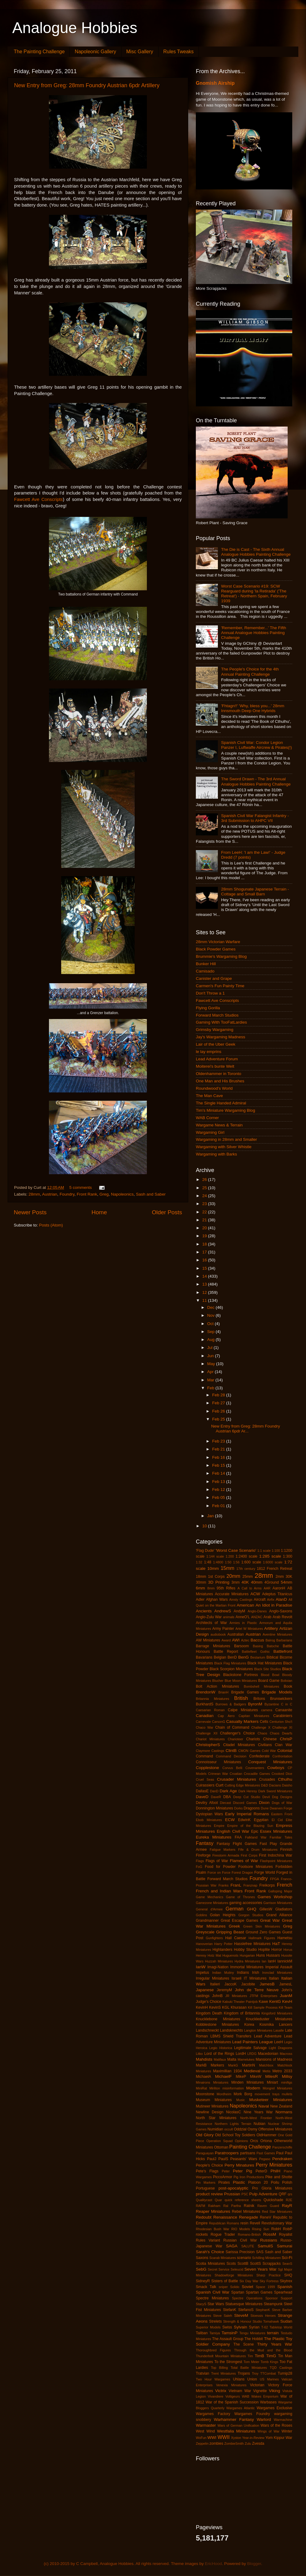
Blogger (254, 2563)
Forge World (264, 1872)
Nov (211, 1315)
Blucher (218, 1680)
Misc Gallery (139, 51)
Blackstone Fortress (240, 1675)
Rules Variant (208, 2240)
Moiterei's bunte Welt (215, 1066)
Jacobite (248, 1984)
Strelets (215, 2321)
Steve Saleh (222, 2315)
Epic (255, 1831)
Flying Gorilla (208, 1008)
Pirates (224, 2182)
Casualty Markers (242, 1721)
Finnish (286, 1849)
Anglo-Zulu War (209, 1617)
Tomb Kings (269, 2362)
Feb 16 (219, 1457)
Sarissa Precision (240, 2252)
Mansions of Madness (274, 2059)
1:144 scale (215, 1556)
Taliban (201, 2333)
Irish (255, 1972)
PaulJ (211, 2159)
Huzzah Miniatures (219, 1961)
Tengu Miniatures (252, 2333)
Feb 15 (219, 1465)
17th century (246, 1568)
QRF (283, 2194)
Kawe (263, 2001)
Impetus (202, 1972)
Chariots (253, 1739)
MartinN (248, 2065)
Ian (264, 1961)
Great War (270, 1920)
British (241, 1698)
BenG (243, 1657)
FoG (199, 1867)
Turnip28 (285, 2373)
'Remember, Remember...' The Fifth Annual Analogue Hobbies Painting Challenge (253, 632)
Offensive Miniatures (275, 2129)
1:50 (228, 1562)
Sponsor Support (278, 2298)
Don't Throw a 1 (210, 993)
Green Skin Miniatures (261, 1926)
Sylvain (240, 2327)
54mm (286, 1582)
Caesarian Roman (210, 1710)
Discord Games (245, 1803)
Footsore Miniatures (255, 1867)
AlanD (281, 1599)
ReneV (265, 2217)
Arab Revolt (282, 1617)
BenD (232, 1657)
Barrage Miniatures (213, 1646)
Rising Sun (260, 2229)
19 (205, 1236)
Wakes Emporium (264, 2396)
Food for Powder (220, 1867)
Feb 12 (219, 1489)
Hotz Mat (214, 1955)
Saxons (202, 2258)
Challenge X (260, 1727)
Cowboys (275, 1767)
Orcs (254, 2141)
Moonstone (205, 2094)
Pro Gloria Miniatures (272, 2188)
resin (244, 2223)
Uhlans (238, 2379)
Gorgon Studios (250, 1915)
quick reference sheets (243, 2200)
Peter (226, 2171)
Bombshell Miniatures (261, 1686)
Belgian (220, 1657)
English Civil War (233, 1831)
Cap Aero (226, 1716)
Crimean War (218, 1773)
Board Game (269, 1680)
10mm (213, 1568)
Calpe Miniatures (243, 1710)
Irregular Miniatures (212, 1978)
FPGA (274, 1879)
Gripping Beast (230, 1932)
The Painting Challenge (39, 51)
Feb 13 (219, 1481)
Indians (243, 1972)
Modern (253, 2088)
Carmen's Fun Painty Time (220, 986)
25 (205, 1187)
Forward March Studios (217, 1015)
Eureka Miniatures (213, 1837)
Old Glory (205, 2135)
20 (205, 1228)
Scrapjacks (272, 2263)
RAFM (200, 2206)
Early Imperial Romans (247, 1814)
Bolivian (286, 1680)
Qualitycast (204, 2200)
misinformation (233, 2088)
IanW (201, 1967)
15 (205, 1268)
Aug (211, 1339)
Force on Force (218, 1872)
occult (228, 2129)
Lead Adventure (268, 2036)
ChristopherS (208, 1744)
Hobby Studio (245, 1949)
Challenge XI (282, 1727)
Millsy (287, 2076)
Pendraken (282, 2158)
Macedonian (268, 2053)
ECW (230, 1819)
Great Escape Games (239, 1920)
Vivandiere (215, 2396)
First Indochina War (275, 1855)
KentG (275, 2001)
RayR (287, 2205)
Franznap (250, 1885)
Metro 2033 (282, 2071)
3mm (235, 1582)
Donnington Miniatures (214, 1808)
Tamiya (214, 2333)
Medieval (252, 2071)
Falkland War (256, 1837)
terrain (273, 2333)
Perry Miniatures (274, 2164)
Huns (260, 1955)
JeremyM (224, 1990)
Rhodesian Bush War (212, 2229)
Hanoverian (204, 1944)
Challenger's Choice (237, 1733)
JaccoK (231, 1984)
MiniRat (201, 2088)
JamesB (266, 1984)
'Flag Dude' (205, 1550)
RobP (287, 2229)
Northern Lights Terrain (233, 2124)
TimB (259, 2356)
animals (228, 1617)
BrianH (223, 1692)
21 (205, 1220)
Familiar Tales (281, 1837)
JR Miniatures (236, 1996)
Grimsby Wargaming (214, 1029)
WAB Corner (207, 1117)
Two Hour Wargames (213, 2379)
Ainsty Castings (240, 1599)
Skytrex (286, 2281)
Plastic (239, 2182)
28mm (34, 1194)
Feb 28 (219, 1395)
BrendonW (205, 1692)
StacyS (201, 2304)
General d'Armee (209, 1909)
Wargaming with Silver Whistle (224, 1146)
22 (205, 1212)
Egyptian (261, 1820)
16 (205, 1260)
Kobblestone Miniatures (217, 2024)
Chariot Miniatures (210, 1739)
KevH (287, 2001)
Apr (211, 1371)
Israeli (236, 1978)
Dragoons (252, 1808)
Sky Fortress (269, 2281)
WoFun (201, 2438)
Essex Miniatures (276, 1831)
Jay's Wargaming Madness (220, 1037)
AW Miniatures (208, 1640)
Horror (276, 1949)
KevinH (202, 2007)
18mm (201, 1576)
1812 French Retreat (274, 1568)
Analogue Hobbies (74, 27)
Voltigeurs (232, 2396)
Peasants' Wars (243, 2159)
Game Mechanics (209, 1897)
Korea (249, 2024)
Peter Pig (242, 2171)
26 (205, 1179)
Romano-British (249, 2234)
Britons (259, 1699)
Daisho (287, 1785)
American (245, 1605)
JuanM (286, 1995)
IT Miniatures (255, 1978)
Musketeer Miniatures (270, 2099)
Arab (267, 1617)
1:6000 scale (272, 1562)
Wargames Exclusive (274, 2408)
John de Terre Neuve (257, 1990)
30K (288, 1576)
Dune (265, 1808)
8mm (211, 1588)
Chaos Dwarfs (281, 1733)
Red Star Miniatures (277, 2211)
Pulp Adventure (263, 2194)
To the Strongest (228, 2362)
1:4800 (218, 1562)
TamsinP (229, 2333)
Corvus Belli (232, 1768)
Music (240, 2100)
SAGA (231, 2246)
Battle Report (226, 1651)
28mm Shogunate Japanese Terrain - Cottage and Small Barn (255, 891)
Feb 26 (219, 1411)
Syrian (254, 2327)
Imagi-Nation (218, 1967)
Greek (234, 1926)
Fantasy (205, 1843)
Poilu (275, 2182)
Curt (219, 1785)
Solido (234, 2287)
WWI (211, 2437)
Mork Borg (243, 2094)
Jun (211, 1355)
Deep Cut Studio (246, 1797)
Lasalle (279, 2030)
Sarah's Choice (210, 2251)
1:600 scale (251, 1562)
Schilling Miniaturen (266, 2258)
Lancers (285, 2024)
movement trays (267, 2094)
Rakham (214, 2206)
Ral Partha (232, 2206)
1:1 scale (264, 1550)
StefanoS (246, 2310)
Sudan (286, 2321)
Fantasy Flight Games (237, 1844)
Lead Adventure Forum (217, 1059)
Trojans (244, 2373)
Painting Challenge (250, 2146)
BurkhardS (204, 1704)
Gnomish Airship (215, 83)
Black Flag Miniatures (230, 1663)
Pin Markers (205, 2182)
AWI (236, 1640)
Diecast (225, 1803)
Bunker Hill (206, 963)
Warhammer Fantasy (234, 2419)
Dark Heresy (247, 1791)
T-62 (264, 2327)
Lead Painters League (252, 2042)
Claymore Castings (210, 1751)
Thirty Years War (274, 2344)
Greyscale (205, 1932)
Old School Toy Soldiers (235, 2135)
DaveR (216, 1797)
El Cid (277, 1820)
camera (266, 1710)
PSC (244, 2194)
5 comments (80, 1187)
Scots (231, 2263)
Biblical (272, 1657)
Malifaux (220, 2059)
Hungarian (247, 1955)
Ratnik (249, 2206)
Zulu (248, 2443)
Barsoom (241, 1646)
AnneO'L (243, 1617)
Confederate (259, 1756)
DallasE (202, 1791)
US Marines (269, 2379)
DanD (214, 1791)
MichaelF (223, 2076)
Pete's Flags (207, 2171)
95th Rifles (226, 1588)
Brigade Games (245, 1692)
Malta (232, 2059)
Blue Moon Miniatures (241, 1680)
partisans (247, 2153)
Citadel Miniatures (239, 1745)
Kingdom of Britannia (242, 2013)
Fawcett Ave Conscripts (38, 499)
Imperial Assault (278, 1967)
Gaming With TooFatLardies (221, 1022)
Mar (211, 1380)
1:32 (199, 1562)
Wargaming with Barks (216, 1154)
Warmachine (283, 2419)
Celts (264, 1721)
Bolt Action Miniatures (217, 1686)
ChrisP (286, 1739)
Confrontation (282, 1756)
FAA (238, 1837)
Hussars (273, 1955)
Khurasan (239, 2007)
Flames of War (244, 1860)
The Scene (243, 2344)
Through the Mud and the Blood (263, 2350)
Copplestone (207, 1767)
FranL (235, 1885)
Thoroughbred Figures (213, 2350)
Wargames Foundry (252, 2414)
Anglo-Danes (257, 1611)
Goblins (201, 1915)
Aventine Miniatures (277, 1634)
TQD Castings (281, 2367)
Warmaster (206, 2425)
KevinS (215, 2007)
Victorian (257, 2385)
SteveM (241, 2315)
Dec (211, 1307)
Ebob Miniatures (209, 1820)
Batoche (273, 1646)
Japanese (205, 1990)
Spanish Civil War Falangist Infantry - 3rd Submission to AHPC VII (255, 818)
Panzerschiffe (282, 2147)
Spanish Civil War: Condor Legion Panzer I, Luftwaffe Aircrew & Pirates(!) (256, 745)
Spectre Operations (247, 2298)
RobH (276, 2229)
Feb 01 (219, 1505)
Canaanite (283, 1710)
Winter (287, 2431)
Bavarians (204, 1657)
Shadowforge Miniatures (234, 2275)
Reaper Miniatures (213, 2211)
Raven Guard (268, 2206)
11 (205, 1300)
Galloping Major (280, 1891)
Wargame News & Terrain (219, 1125)
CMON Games (249, 1751)
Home (99, 1212)
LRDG (251, 2053)
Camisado (205, 971)
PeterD (261, 2171)
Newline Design (209, 2112)
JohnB (217, 1996)
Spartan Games (259, 2292)
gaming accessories (245, 1903)
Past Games (265, 2153)
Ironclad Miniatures (277, 1972)
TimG (271, 2356)
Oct (211, 1323)
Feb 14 (219, 1473)
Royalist (285, 2234)
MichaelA (203, 2076)
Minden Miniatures (247, 2082)
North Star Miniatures (216, 2118)
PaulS (223, 2159)
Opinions (241, 2141)
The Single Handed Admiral (221, 1103)
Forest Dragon (242, 1872)
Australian (235, 1634)
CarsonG (218, 1721)
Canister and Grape (214, 978)
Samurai (284, 2246)
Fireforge (203, 1855)
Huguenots (230, 1955)
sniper (223, 2287)
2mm (280, 1576)
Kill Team (285, 2007)
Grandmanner (207, 1920)
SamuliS (265, 2246)
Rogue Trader (223, 2234)
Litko (199, 2053)
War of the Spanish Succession (232, 2402)
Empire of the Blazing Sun (250, 1825)
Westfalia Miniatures (236, 2431)
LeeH (278, 2042)
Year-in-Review (253, 2438)
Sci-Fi (287, 2257)
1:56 (236, 1562)
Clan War (283, 1745)
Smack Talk (206, 2287)
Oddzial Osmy (245, 2129)
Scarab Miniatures (222, 2258)
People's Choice (209, 2165)
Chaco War (204, 1727)
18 (205, 1244)
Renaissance (225, 2217)
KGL (226, 2007)
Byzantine (271, 1704)
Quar (218, 2200)
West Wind (205, 2431)
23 (205, 1203)
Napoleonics (122, 1194)
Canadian (205, 1715)
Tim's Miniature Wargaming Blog (225, 1110)
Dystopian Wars (209, 1814)
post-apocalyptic (233, 2188)
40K (245, 1582)
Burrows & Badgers (230, 1704)
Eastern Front (281, 1814)
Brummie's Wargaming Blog (221, 956)
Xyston (236, 2438)
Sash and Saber (151, 1194)
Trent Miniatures (223, 2373)
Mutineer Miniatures (212, 2106)
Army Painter (223, 1628)
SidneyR (203, 2281)
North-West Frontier (256, 2118)
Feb (211, 1388)
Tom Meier (251, 2362)
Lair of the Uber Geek (215, 1044)
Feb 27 (219, 1403)
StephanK (263, 2310)
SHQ (288, 2275)
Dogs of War (282, 1803)
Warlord (264, 2419)
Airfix (270, 1599)
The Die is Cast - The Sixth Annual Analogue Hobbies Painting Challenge (255, 552)
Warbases (268, 2402)
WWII (224, 2437)
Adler (200, 1599)
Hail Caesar (235, 1938)
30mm (201, 1582)
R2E (289, 2200)
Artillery (271, 1628)
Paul (279, 2153)
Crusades (267, 1779)
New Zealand (281, 2106)
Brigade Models (277, 1692)
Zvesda (258, 2443)
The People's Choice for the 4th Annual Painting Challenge (250, 671)
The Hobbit (253, 2339)
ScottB (242, 2263)
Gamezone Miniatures (212, 1903)
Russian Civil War (240, 2240)
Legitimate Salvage (250, 2048)
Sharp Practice (268, 2275)
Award (226, 1640)
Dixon (264, 1802)
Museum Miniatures (214, 2100)
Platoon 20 (258, 2182)
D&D (264, 1785)
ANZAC (257, 1617)
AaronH (279, 1588)
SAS (259, 2252)
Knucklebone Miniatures (218, 2019)
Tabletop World (281, 2327)
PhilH (275, 2171)
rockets (202, 2234)
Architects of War (211, 1623)
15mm (227, 1568)
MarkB (201, 2065)
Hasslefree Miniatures (252, 1944)
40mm (257, 1582)
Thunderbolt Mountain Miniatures (221, 2356)
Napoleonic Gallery (95, 51)
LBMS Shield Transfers (230, 2036)
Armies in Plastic (243, 1623)
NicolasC (233, 2112)
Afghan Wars (217, 1599)
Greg (104, 1194)
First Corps (249, 1855)
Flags (200, 1861)
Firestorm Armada (225, 1855)
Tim (250, 2356)
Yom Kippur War (278, 2438)
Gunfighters (214, 1938)
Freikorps (267, 1885)
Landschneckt (207, 2030)
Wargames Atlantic (240, 2408)
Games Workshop (275, 1897)
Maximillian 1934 (227, 2071)
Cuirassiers (205, 1785)
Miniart (272, 2082)
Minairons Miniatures (212, 2082)
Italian (274, 1978)
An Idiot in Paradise (274, 1605)
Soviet (247, 2286)
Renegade (248, 2217)
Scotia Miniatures (210, 2263)
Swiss (227, 2327)
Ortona (266, 2141)
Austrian (50, 1194)
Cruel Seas (205, 1779)
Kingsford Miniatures (276, 2013)
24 (205, 1195)
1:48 (207, 1562)
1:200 (230, 1556)
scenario (244, 2258)
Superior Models (208, 2327)
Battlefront (282, 1651)
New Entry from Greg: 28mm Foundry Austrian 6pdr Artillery (86, 85)
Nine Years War (258, 2112)
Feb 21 (219, 1449)
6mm (200, 1588)
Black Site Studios (267, 1669)
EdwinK (244, 1820)
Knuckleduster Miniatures (269, 2019)
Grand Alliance (279, 1915)
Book (288, 1686)
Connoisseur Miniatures (218, 1762)
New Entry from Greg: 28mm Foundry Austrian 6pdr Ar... (245, 1428)
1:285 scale (270, 1556)
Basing (258, 1646)
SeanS (287, 2263)
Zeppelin (202, 2443)
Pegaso (265, 2159)
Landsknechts (231, 2030)
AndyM (239, 1611)
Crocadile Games (257, 1773)
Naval (264, 2106)
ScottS (255, 2263)
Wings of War (269, 2431)
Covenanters (254, 1768)
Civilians (265, 1745)
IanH (272, 1961)
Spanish (284, 2286)
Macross (286, 2053)
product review (209, 2194)
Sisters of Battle (224, 2281)
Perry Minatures (239, 2165)
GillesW (265, 1909)
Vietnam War (240, 2391)
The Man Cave (209, 1095)
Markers (217, 2065)
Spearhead (283, 2292)
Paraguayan (205, 2153)
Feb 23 (219, 1441)
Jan (211, 1516)
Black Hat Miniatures (264, 1663)
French (284, 1884)
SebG (201, 2269)
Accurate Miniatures (231, 1594)
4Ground (271, 1582)
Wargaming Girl (210, 1132)
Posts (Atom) (51, 1225)
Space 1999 (265, 2287)
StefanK (229, 2310)
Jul (210, 1347)
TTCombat (268, 2373)
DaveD (202, 1796)
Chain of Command (232, 1727)
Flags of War (217, 1861)
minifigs (286, 2082)
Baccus (257, 1640)
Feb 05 (219, 1497)
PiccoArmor (222, 2177)
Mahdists (204, 2059)
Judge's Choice (208, 2001)
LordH (241, 2053)
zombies (216, 2443)
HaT (276, 1943)
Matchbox (266, 2065)
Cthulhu (285, 1779)
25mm (247, 1576)
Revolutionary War (277, 2223)
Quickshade (273, 2200)
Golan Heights (222, 1915)
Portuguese (205, 2188)
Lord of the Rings (219, 2053)
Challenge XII (206, 1733)
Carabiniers (282, 1716)
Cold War (269, 1751)
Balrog (270, 1640)
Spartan (237, 2292)
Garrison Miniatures (277, 1903)
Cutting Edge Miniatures (242, 1785)
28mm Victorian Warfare (218, 941)
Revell (255, 2223)
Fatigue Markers (222, 1849)
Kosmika (266, 2024)
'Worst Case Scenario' (235, 1550)
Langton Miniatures (258, 2030)
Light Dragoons (280, 2048)
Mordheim (224, 2094)
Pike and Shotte (278, 2177)
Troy (255, 2373)
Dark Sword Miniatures (275, 1791)
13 (205, 1284)
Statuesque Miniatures (244, 2304)
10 (205, 1526)
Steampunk (273, 2304)
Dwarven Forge (281, 1808)
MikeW (255, 2076)
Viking (274, 2390)
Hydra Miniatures (247, 1961)
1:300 (287, 1556)
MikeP (241, 2076)
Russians (268, 2240)
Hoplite (264, 1949)
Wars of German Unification (238, 2425)
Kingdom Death (209, 2013)
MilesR (271, 2076)
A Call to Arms (249, 1588)
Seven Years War (260, 2269)
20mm (233, 1576)
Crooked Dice (281, 1773)
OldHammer (266, 2135)
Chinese (270, 1739)
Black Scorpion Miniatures (231, 1669)
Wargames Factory (213, 2414)
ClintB (231, 1750)
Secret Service (219, 2269)
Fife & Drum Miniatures (258, 1849)
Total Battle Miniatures (249, 2367)
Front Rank (87, 1194)
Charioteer (235, 1739)
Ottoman (221, 2147)
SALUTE (247, 2246)
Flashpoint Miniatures (276, 1861)
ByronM (255, 1704)
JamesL (286, 1984)
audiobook (218, 1634)
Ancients (204, 1611)
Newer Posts (30, 1212)
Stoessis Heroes (263, 2315)
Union (252, 2379)
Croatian (236, 1773)
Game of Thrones (240, 1897)
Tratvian (202, 2373)
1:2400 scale (246, 1556)
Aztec (245, 1640)
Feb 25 (219, 1419)
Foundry (67, 1194)
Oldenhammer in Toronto (218, 1073)
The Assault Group (227, 2339)
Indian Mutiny (223, 1972)
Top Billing (219, 2367)
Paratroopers (227, 2153)
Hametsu (284, 1938)
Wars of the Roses (276, 2425)
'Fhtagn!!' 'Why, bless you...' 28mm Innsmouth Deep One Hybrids (252, 708)
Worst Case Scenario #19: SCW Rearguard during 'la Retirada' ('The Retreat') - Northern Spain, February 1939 (254, 593)
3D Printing (219, 1582)
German (234, 1908)
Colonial (284, 1750)
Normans (283, 2112)
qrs (290, 2194)
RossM (269, 2234)
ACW (255, 1594)
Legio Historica (220, 2048)
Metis (267, 2071)
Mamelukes (245, 2059)
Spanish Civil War (213, 2292)
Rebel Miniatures (246, 2211)
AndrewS (222, 1611)
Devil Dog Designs (277, 1797)
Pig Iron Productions (248, 2177)
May (211, 1363)
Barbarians (284, 1640)
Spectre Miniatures (212, 2298)
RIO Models (240, 2229)
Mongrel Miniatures (277, 2088)
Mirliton (214, 2088)
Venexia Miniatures (231, 2385)
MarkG (233, 2065)
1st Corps (216, 1576)
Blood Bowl (270, 1675)
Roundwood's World (214, 1088)
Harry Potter (223, 1944)
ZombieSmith (234, 2443)
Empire (219, 1825)
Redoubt (203, 2217)
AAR (267, 1588)
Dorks (238, 1808)
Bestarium (257, 1657)
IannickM (284, 1961)
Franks (223, 1885)
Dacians (275, 1785)
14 (205, 1276)
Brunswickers (281, 1699)
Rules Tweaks (178, 51)
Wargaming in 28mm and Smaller (226, 1139)
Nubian (259, 2124)
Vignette (260, 2391)
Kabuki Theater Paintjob (240, 2001)
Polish (287, 2182)
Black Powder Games (216, 949)
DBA (227, 1797)
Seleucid (237, 2269)
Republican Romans (224, 2223)
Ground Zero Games (263, 1932)
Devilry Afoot (207, 1803)
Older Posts (167, 1212)
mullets (287, 2094)
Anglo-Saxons (280, 1611)
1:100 (276, 1550)
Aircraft (259, 1599)
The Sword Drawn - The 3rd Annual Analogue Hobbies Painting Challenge (255, 781)
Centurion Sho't (280, 1721)
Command (204, 1756)
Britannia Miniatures (212, 1699)
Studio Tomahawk (265, 2321)
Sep (211, 1331)
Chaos (262, 1733)
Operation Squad (219, 2141)
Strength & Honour (237, 2321)
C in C (286, 1704)
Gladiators (283, 1909)
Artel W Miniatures (249, 1628)
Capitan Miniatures (254, 1716)
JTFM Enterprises (263, 1996)
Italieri (215, 1984)
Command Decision (231, 1756)
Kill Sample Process (263, 2007)
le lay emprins (208, 1051)
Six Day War (248, 2281)
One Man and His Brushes (220, 1081)
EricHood (213, 2563)
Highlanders (222, 1949)
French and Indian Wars (219, 1891)
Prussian (232, 2194)
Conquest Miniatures (270, 1762)
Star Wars (215, 2304)
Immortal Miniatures (246, 1967)
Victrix (220, 2390)
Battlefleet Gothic (256, 1651)
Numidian (215, 2129)
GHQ (251, 1909)
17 (205, 1252)
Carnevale (203, 1721)
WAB (245, 2396)
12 (205, 1292)
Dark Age (228, 1791)
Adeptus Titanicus (277, 1594)
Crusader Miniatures (236, 1779)
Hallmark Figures (261, 1938)
